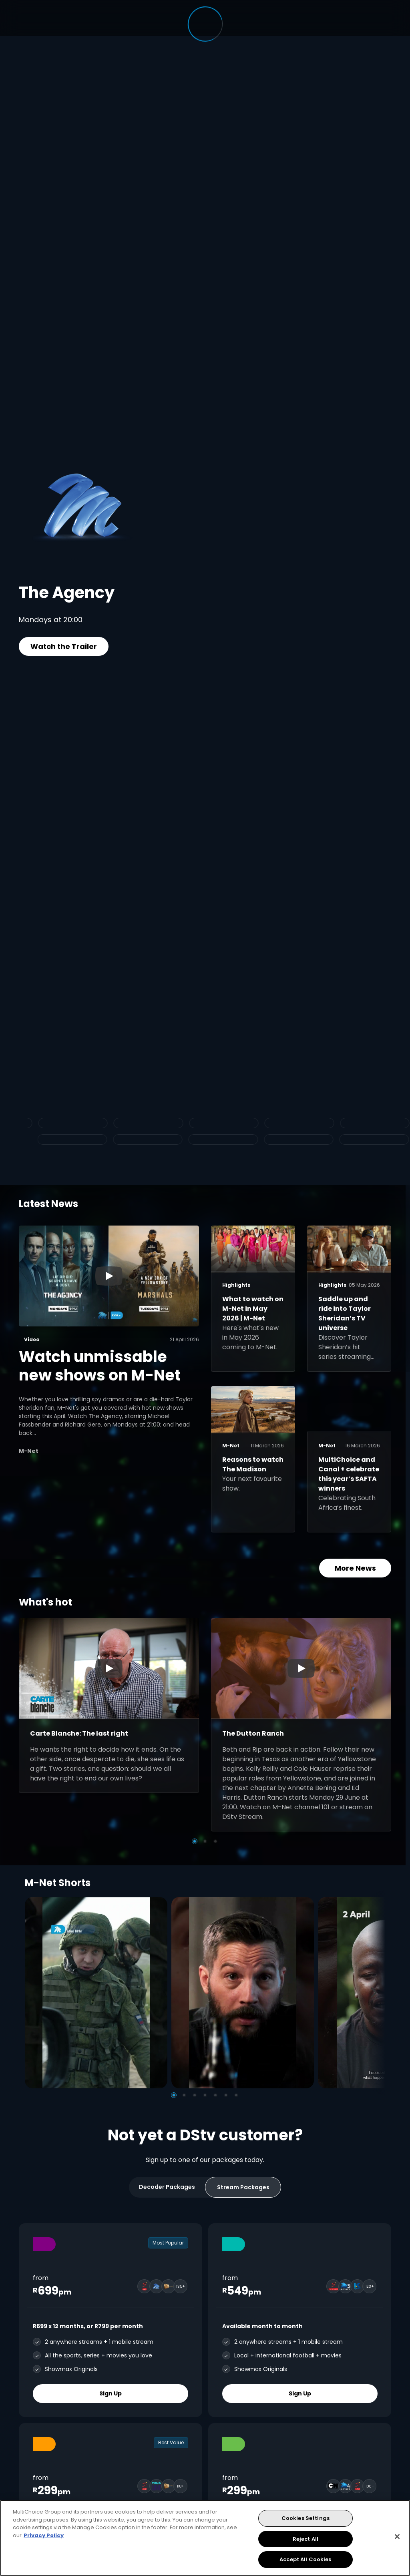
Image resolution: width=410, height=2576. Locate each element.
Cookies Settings (305, 2518)
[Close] (397, 2537)
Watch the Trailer (63, 646)
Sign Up (110, 2393)
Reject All (305, 2539)
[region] (205, 2538)
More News (355, 1568)
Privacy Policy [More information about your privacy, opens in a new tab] (44, 2535)
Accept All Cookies (305, 2559)
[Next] (376, 1992)
